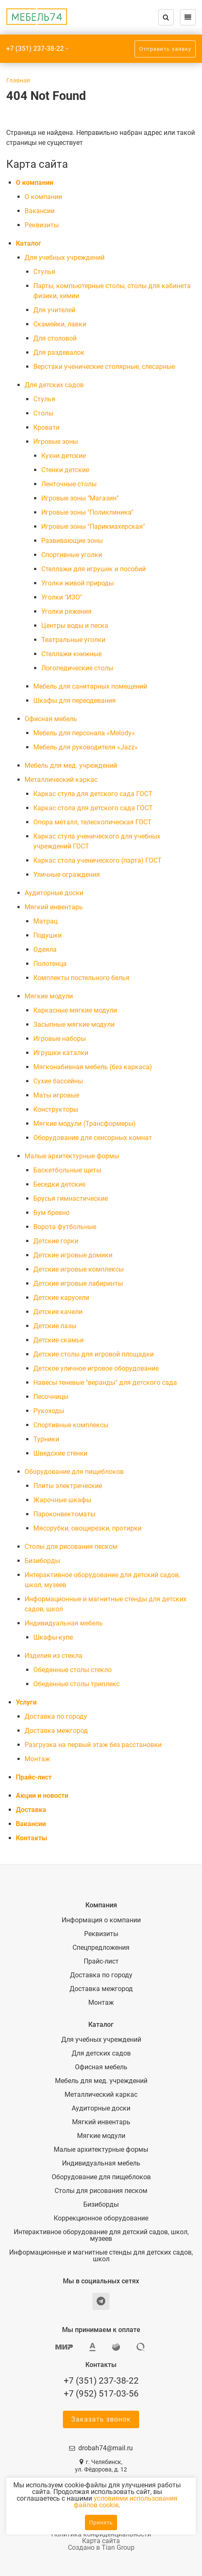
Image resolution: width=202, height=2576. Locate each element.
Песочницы (50, 1397)
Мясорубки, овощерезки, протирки (87, 1528)
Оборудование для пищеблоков (74, 1472)
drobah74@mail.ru (105, 2448)
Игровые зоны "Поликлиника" (87, 512)
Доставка (31, 1810)
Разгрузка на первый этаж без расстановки (93, 1745)
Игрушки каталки (60, 1053)
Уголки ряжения (66, 611)
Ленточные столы (69, 484)
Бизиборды (42, 1561)
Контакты (31, 1838)
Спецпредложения (101, 1947)
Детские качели (57, 1312)
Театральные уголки (73, 640)
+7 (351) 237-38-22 (35, 48)
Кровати (46, 427)
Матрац (45, 921)
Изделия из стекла (53, 1656)
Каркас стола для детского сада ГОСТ (93, 808)
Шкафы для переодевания (74, 700)
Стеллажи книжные (71, 654)
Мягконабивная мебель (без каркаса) (92, 1067)
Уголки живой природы (77, 583)
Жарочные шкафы (62, 1500)
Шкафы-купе (53, 1637)
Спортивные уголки (71, 555)
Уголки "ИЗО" (61, 597)
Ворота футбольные (64, 1227)
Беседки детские (59, 1184)
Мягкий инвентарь (54, 907)
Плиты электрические (67, 1486)
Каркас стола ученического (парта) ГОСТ (97, 860)
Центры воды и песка (74, 626)
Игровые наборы (59, 1039)
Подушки (47, 935)
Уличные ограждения (66, 875)
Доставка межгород (56, 1731)
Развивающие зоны (72, 541)
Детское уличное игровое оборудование (96, 1368)
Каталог (28, 243)
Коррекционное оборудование (101, 2218)
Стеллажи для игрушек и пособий (93, 569)
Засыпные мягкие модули (74, 1024)
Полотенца (50, 964)
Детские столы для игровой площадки (93, 1354)
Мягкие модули (49, 996)
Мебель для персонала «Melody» (84, 733)
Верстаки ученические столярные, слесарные (104, 367)
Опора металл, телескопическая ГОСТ (92, 822)
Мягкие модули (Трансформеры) (84, 1123)
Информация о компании (101, 1920)
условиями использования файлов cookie (125, 2501)
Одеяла (45, 949)
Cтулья (44, 272)
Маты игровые (56, 1095)
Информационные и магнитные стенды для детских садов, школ (101, 2255)
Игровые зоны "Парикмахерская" (93, 526)
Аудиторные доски (54, 893)
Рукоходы (48, 1411)
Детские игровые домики (72, 1255)
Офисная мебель (51, 719)
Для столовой (55, 338)
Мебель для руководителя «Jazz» (85, 747)
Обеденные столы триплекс (76, 1684)
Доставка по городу (56, 1716)
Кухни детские (63, 456)
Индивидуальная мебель (64, 1623)
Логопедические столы (77, 668)
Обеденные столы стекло (72, 1670)
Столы (43, 413)
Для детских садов (54, 385)
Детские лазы (54, 1326)
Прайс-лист (34, 1777)
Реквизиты (42, 225)
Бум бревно (51, 1213)
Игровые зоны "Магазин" (80, 498)
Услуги (26, 1702)
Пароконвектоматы (64, 1514)
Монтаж (37, 1759)
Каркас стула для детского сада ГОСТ (92, 794)
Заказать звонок (101, 2419)
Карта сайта (101, 2541)
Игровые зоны (55, 442)
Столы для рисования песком (71, 1547)
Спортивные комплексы (70, 1425)
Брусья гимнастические (70, 1198)
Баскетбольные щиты (67, 1170)
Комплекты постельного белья (81, 978)
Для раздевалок (59, 352)
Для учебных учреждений (65, 257)
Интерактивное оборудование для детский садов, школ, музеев (101, 2235)
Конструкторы (55, 1109)
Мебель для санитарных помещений (90, 686)
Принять (101, 2522)
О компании (34, 183)
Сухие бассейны (58, 1081)
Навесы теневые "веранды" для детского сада (105, 1382)
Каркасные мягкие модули (75, 1010)
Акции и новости (42, 1795)
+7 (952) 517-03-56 (101, 2394)
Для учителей (54, 310)
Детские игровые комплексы (78, 1269)
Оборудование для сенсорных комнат (92, 1138)
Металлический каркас (61, 780)
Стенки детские (65, 470)
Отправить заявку (165, 49)
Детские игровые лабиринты (78, 1283)
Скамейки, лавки (59, 324)
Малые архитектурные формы (72, 1156)
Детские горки (55, 1241)
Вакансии (40, 211)
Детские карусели (61, 1298)
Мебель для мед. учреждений (71, 765)
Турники (46, 1439)
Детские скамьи (58, 1340)
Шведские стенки (60, 1453)
